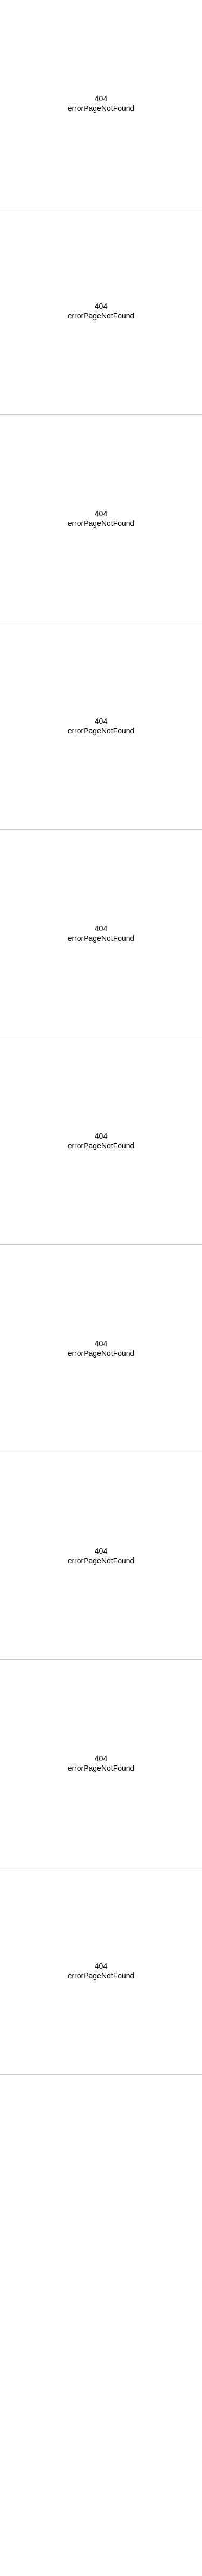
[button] (101, 6)
